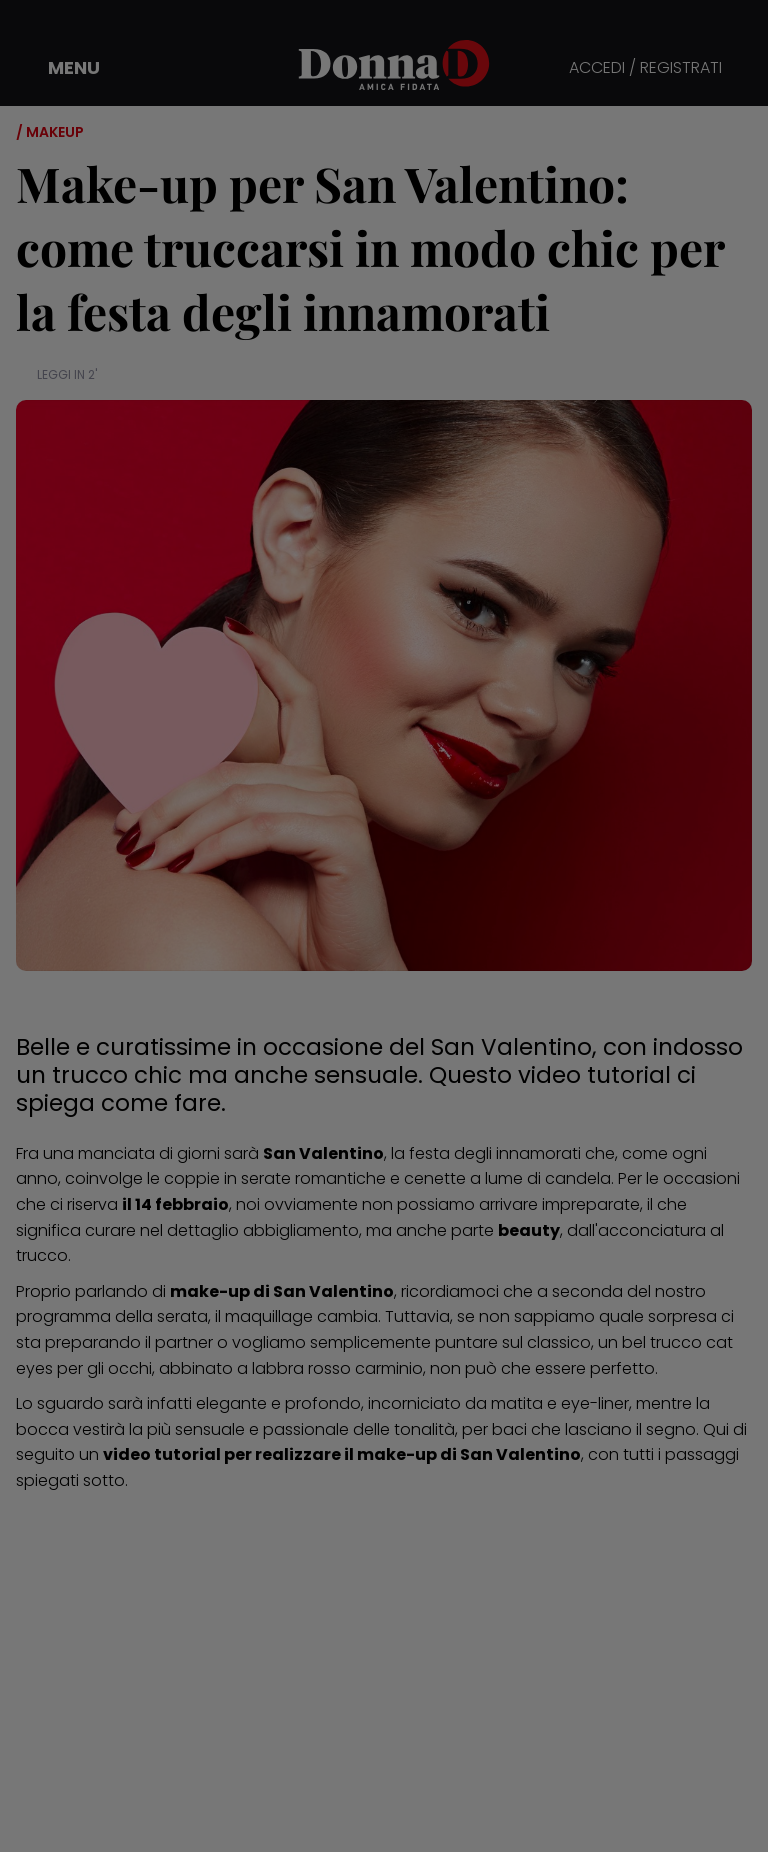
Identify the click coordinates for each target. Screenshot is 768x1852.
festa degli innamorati (495, 1153)
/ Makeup (50, 132)
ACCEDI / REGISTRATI (645, 68)
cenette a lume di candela (507, 1178)
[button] (60, 68)
